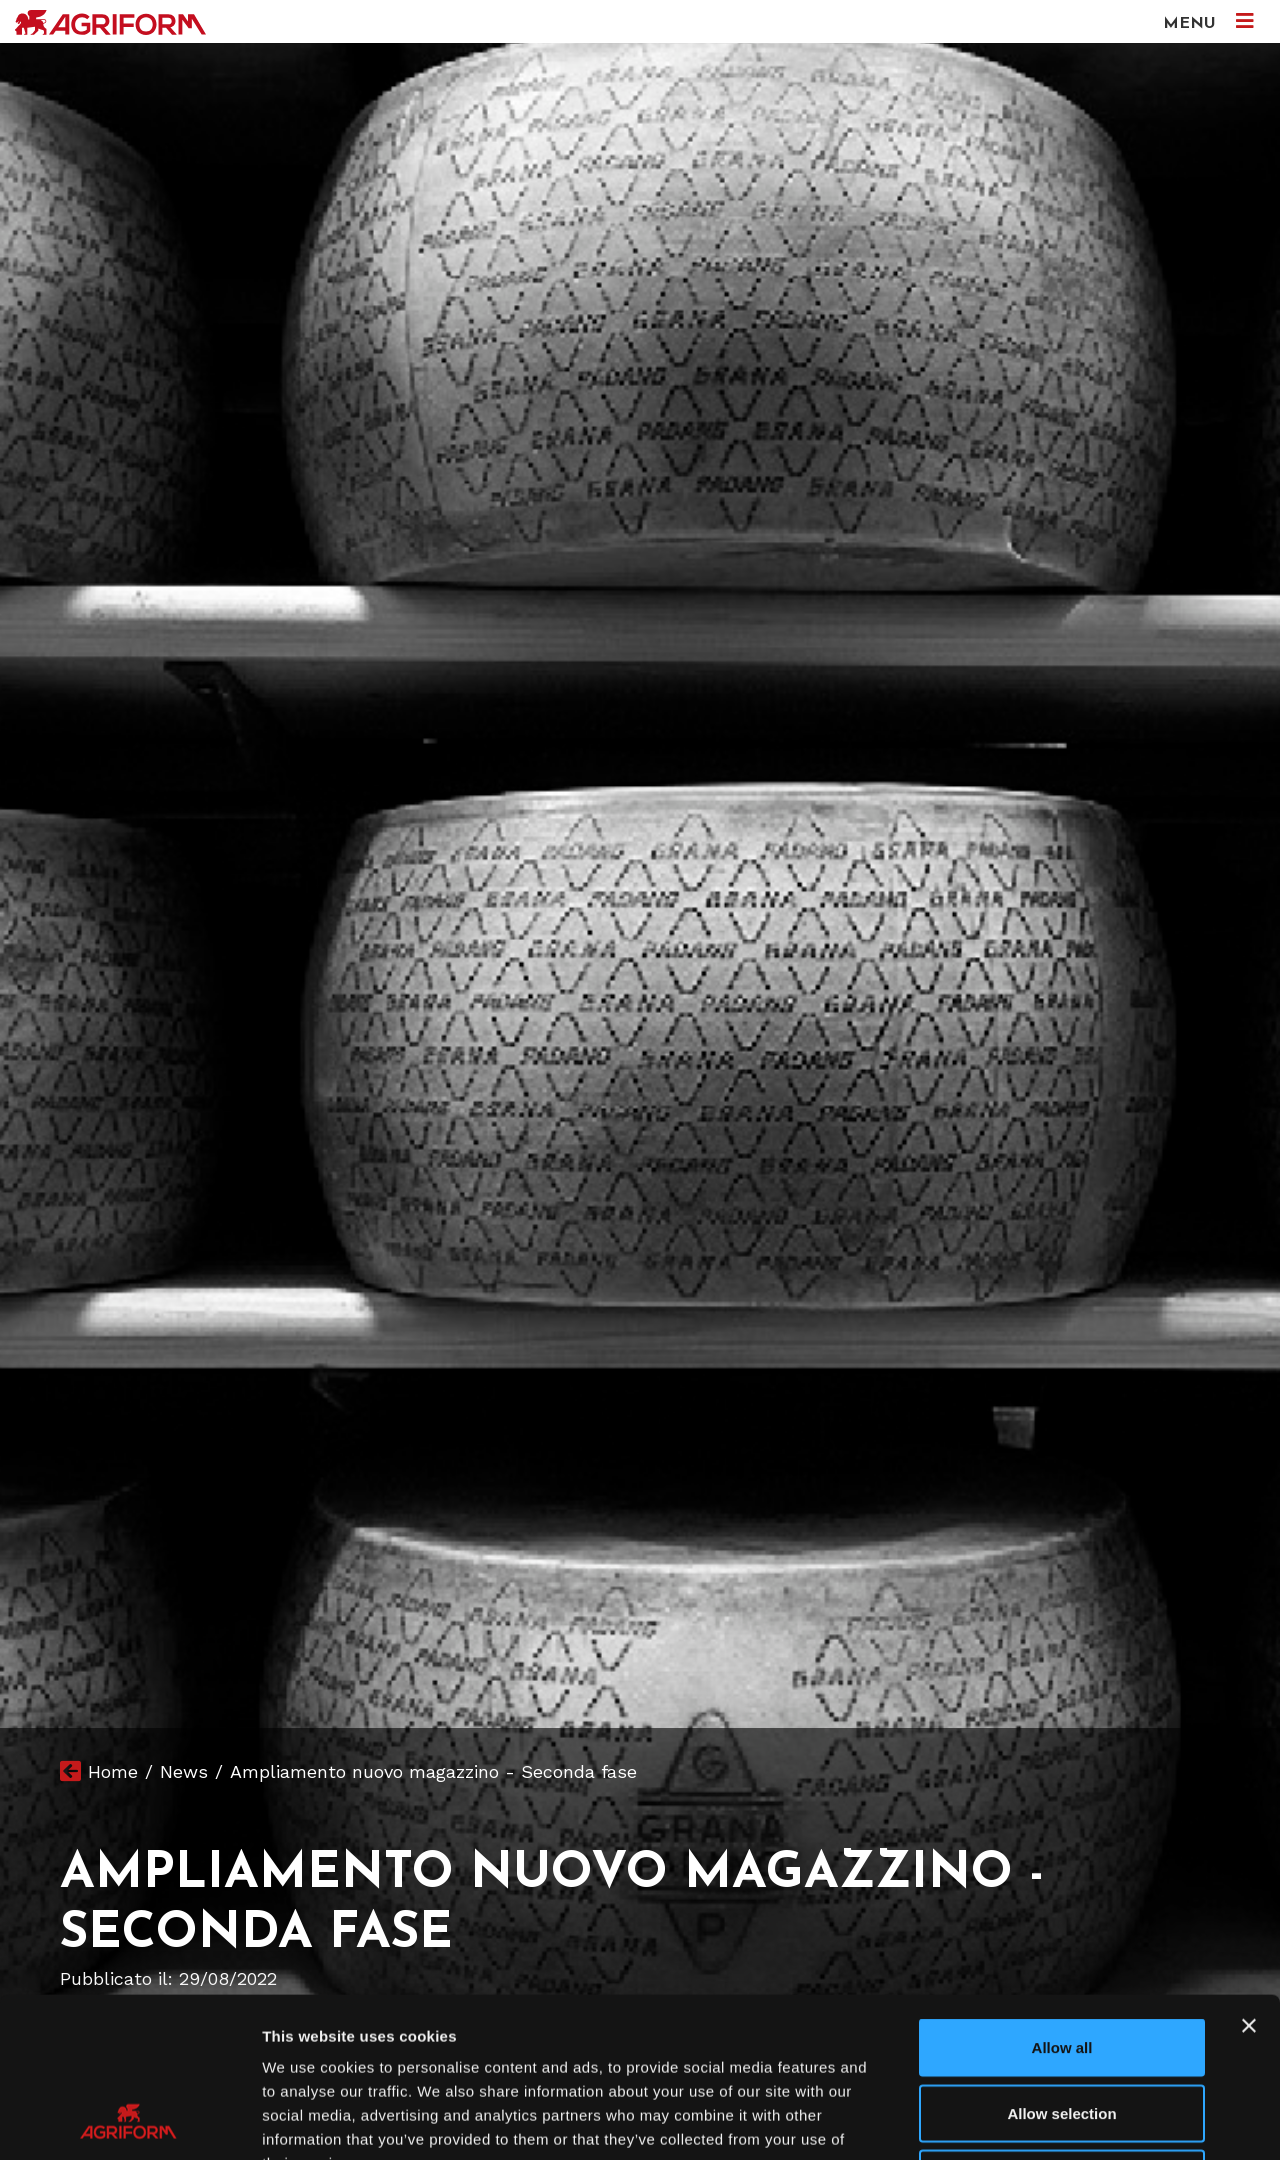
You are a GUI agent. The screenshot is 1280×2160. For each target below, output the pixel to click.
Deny (1062, 2028)
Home (113, 1771)
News (184, 1771)
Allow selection (1061, 1963)
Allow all (1062, 1897)
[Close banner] (1249, 1876)
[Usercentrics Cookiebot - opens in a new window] (129, 2121)
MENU (1208, 21)
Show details (1049, 2120)
